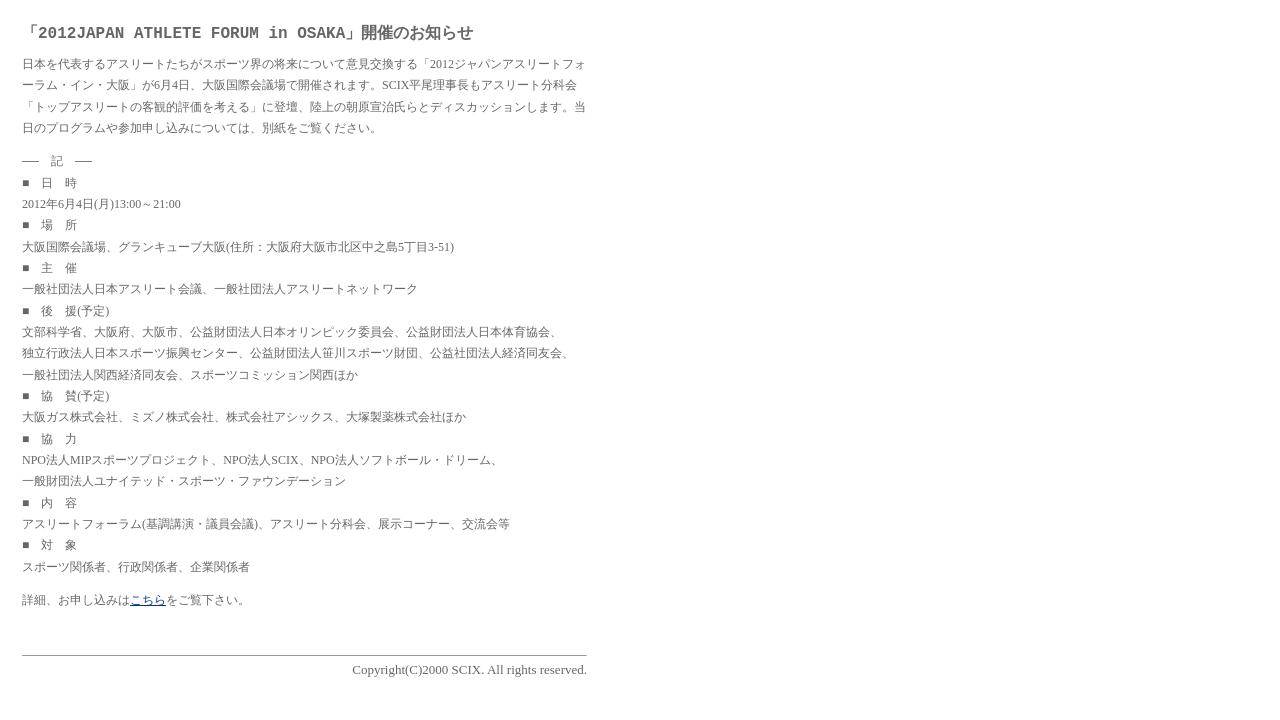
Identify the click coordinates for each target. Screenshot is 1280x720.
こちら (148, 600)
